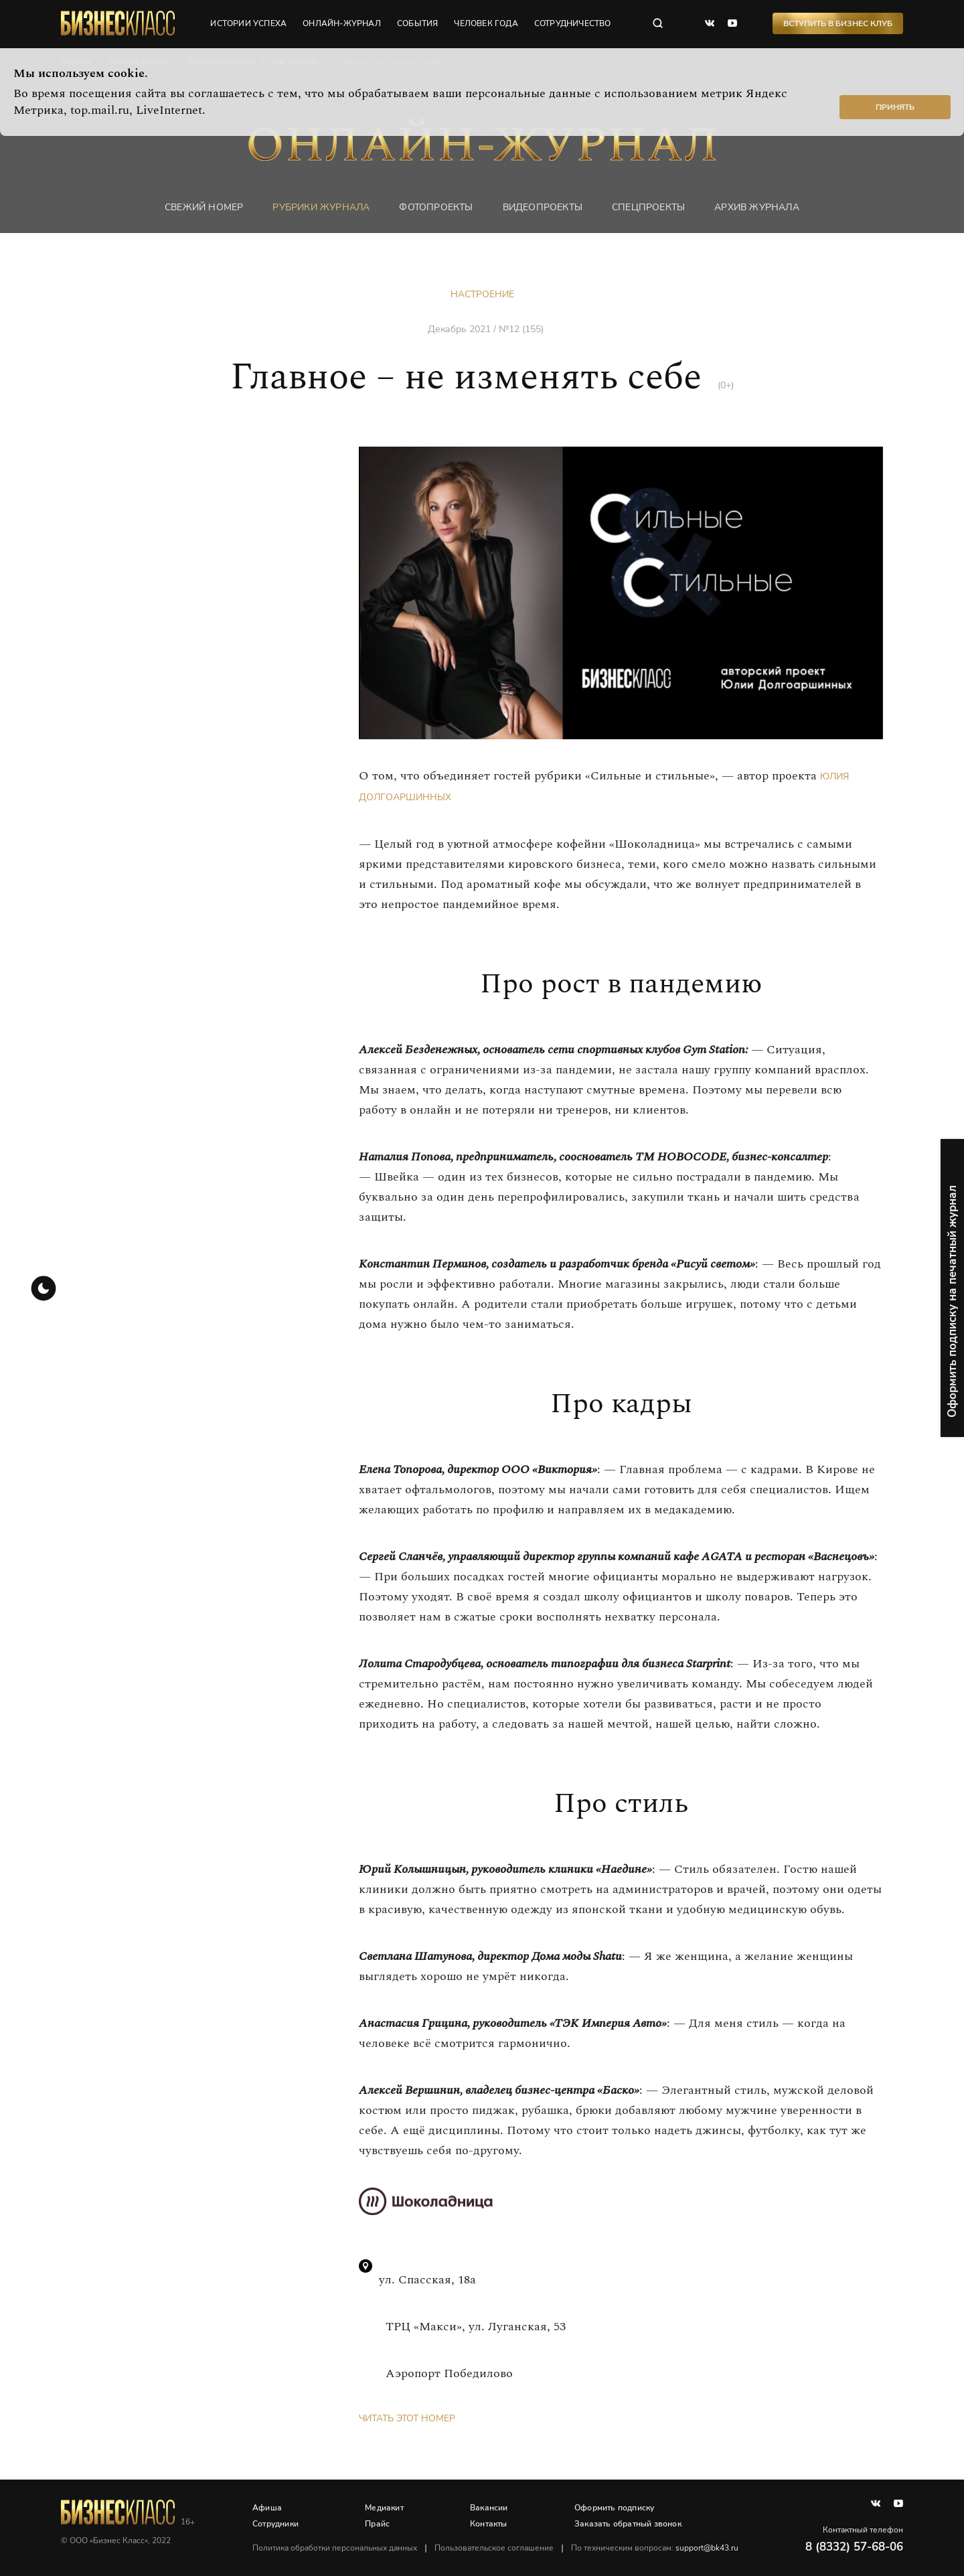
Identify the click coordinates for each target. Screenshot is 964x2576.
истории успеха (248, 23)
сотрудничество (572, 23)
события (417, 23)
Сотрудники (275, 2523)
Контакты (488, 2523)
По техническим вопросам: (654, 2548)
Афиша (267, 2507)
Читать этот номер (407, 2418)
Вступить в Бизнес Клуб (837, 23)
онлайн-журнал (342, 23)
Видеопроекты (542, 207)
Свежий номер (204, 207)
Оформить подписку (614, 2507)
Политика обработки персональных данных (334, 2548)
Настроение (482, 294)
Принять (895, 107)
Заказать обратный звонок (627, 2523)
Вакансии (489, 2507)
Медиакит (384, 2507)
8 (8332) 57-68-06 (854, 2547)
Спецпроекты (648, 207)
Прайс (377, 2523)
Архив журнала (756, 207)
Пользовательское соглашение (494, 2548)
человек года (485, 23)
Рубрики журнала (321, 207)
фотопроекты (436, 207)
